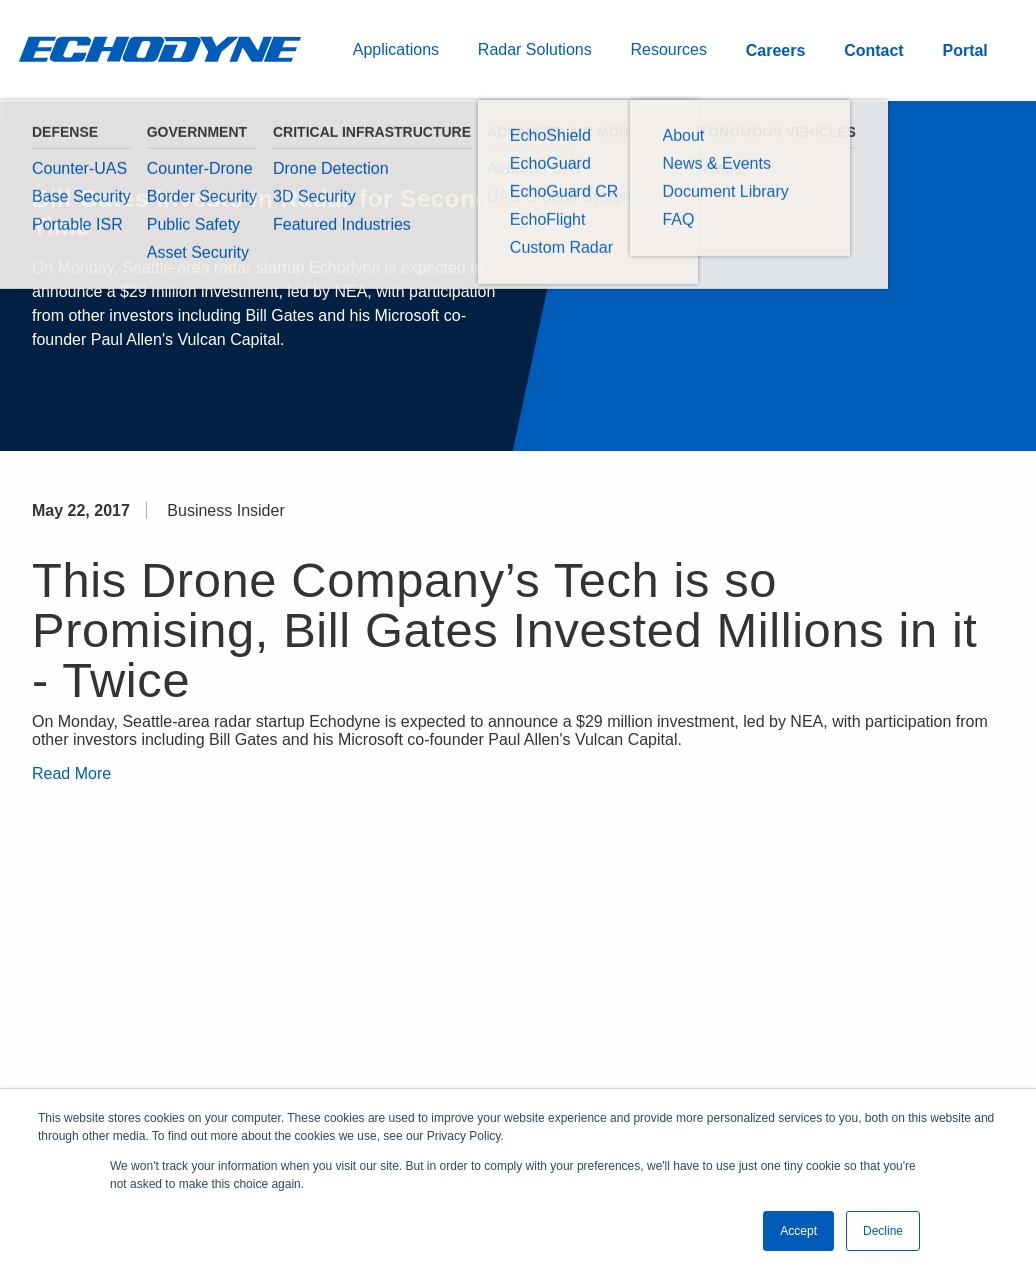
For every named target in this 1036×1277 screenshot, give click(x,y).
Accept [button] (798, 1231)
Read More (71, 773)
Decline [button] (883, 1231)
